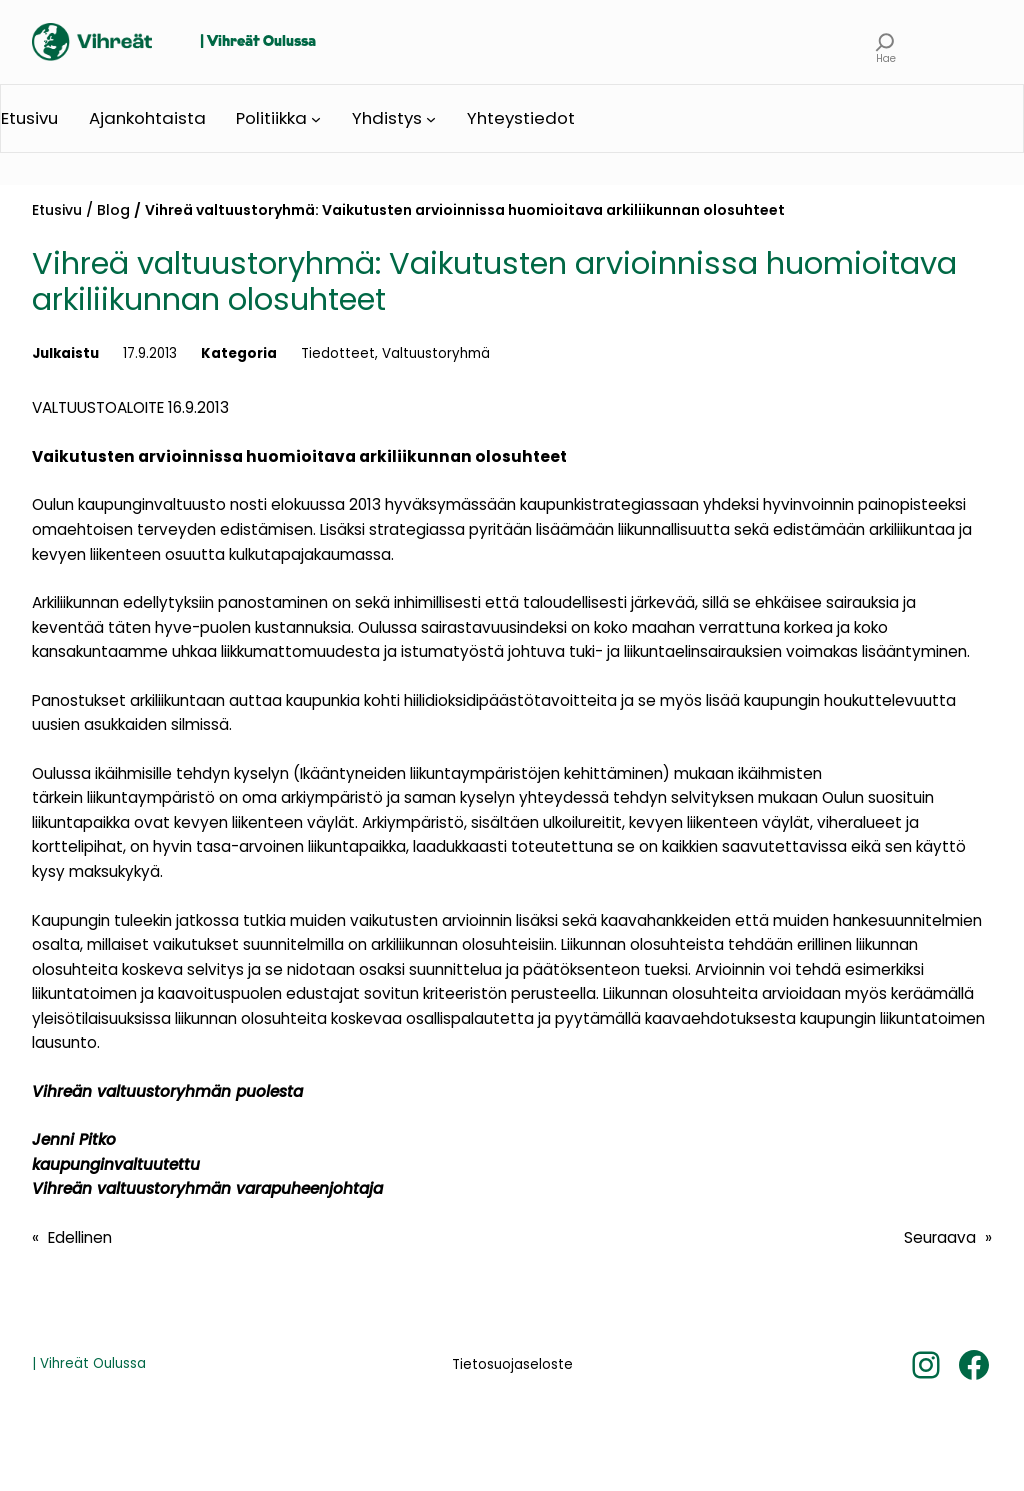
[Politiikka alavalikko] (316, 119)
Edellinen (80, 1237)
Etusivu (57, 210)
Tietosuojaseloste (512, 1364)
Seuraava (940, 1237)
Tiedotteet (338, 353)
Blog (113, 210)
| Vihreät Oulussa (258, 42)
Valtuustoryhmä (436, 353)
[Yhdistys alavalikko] (431, 119)
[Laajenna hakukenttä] (885, 42)
